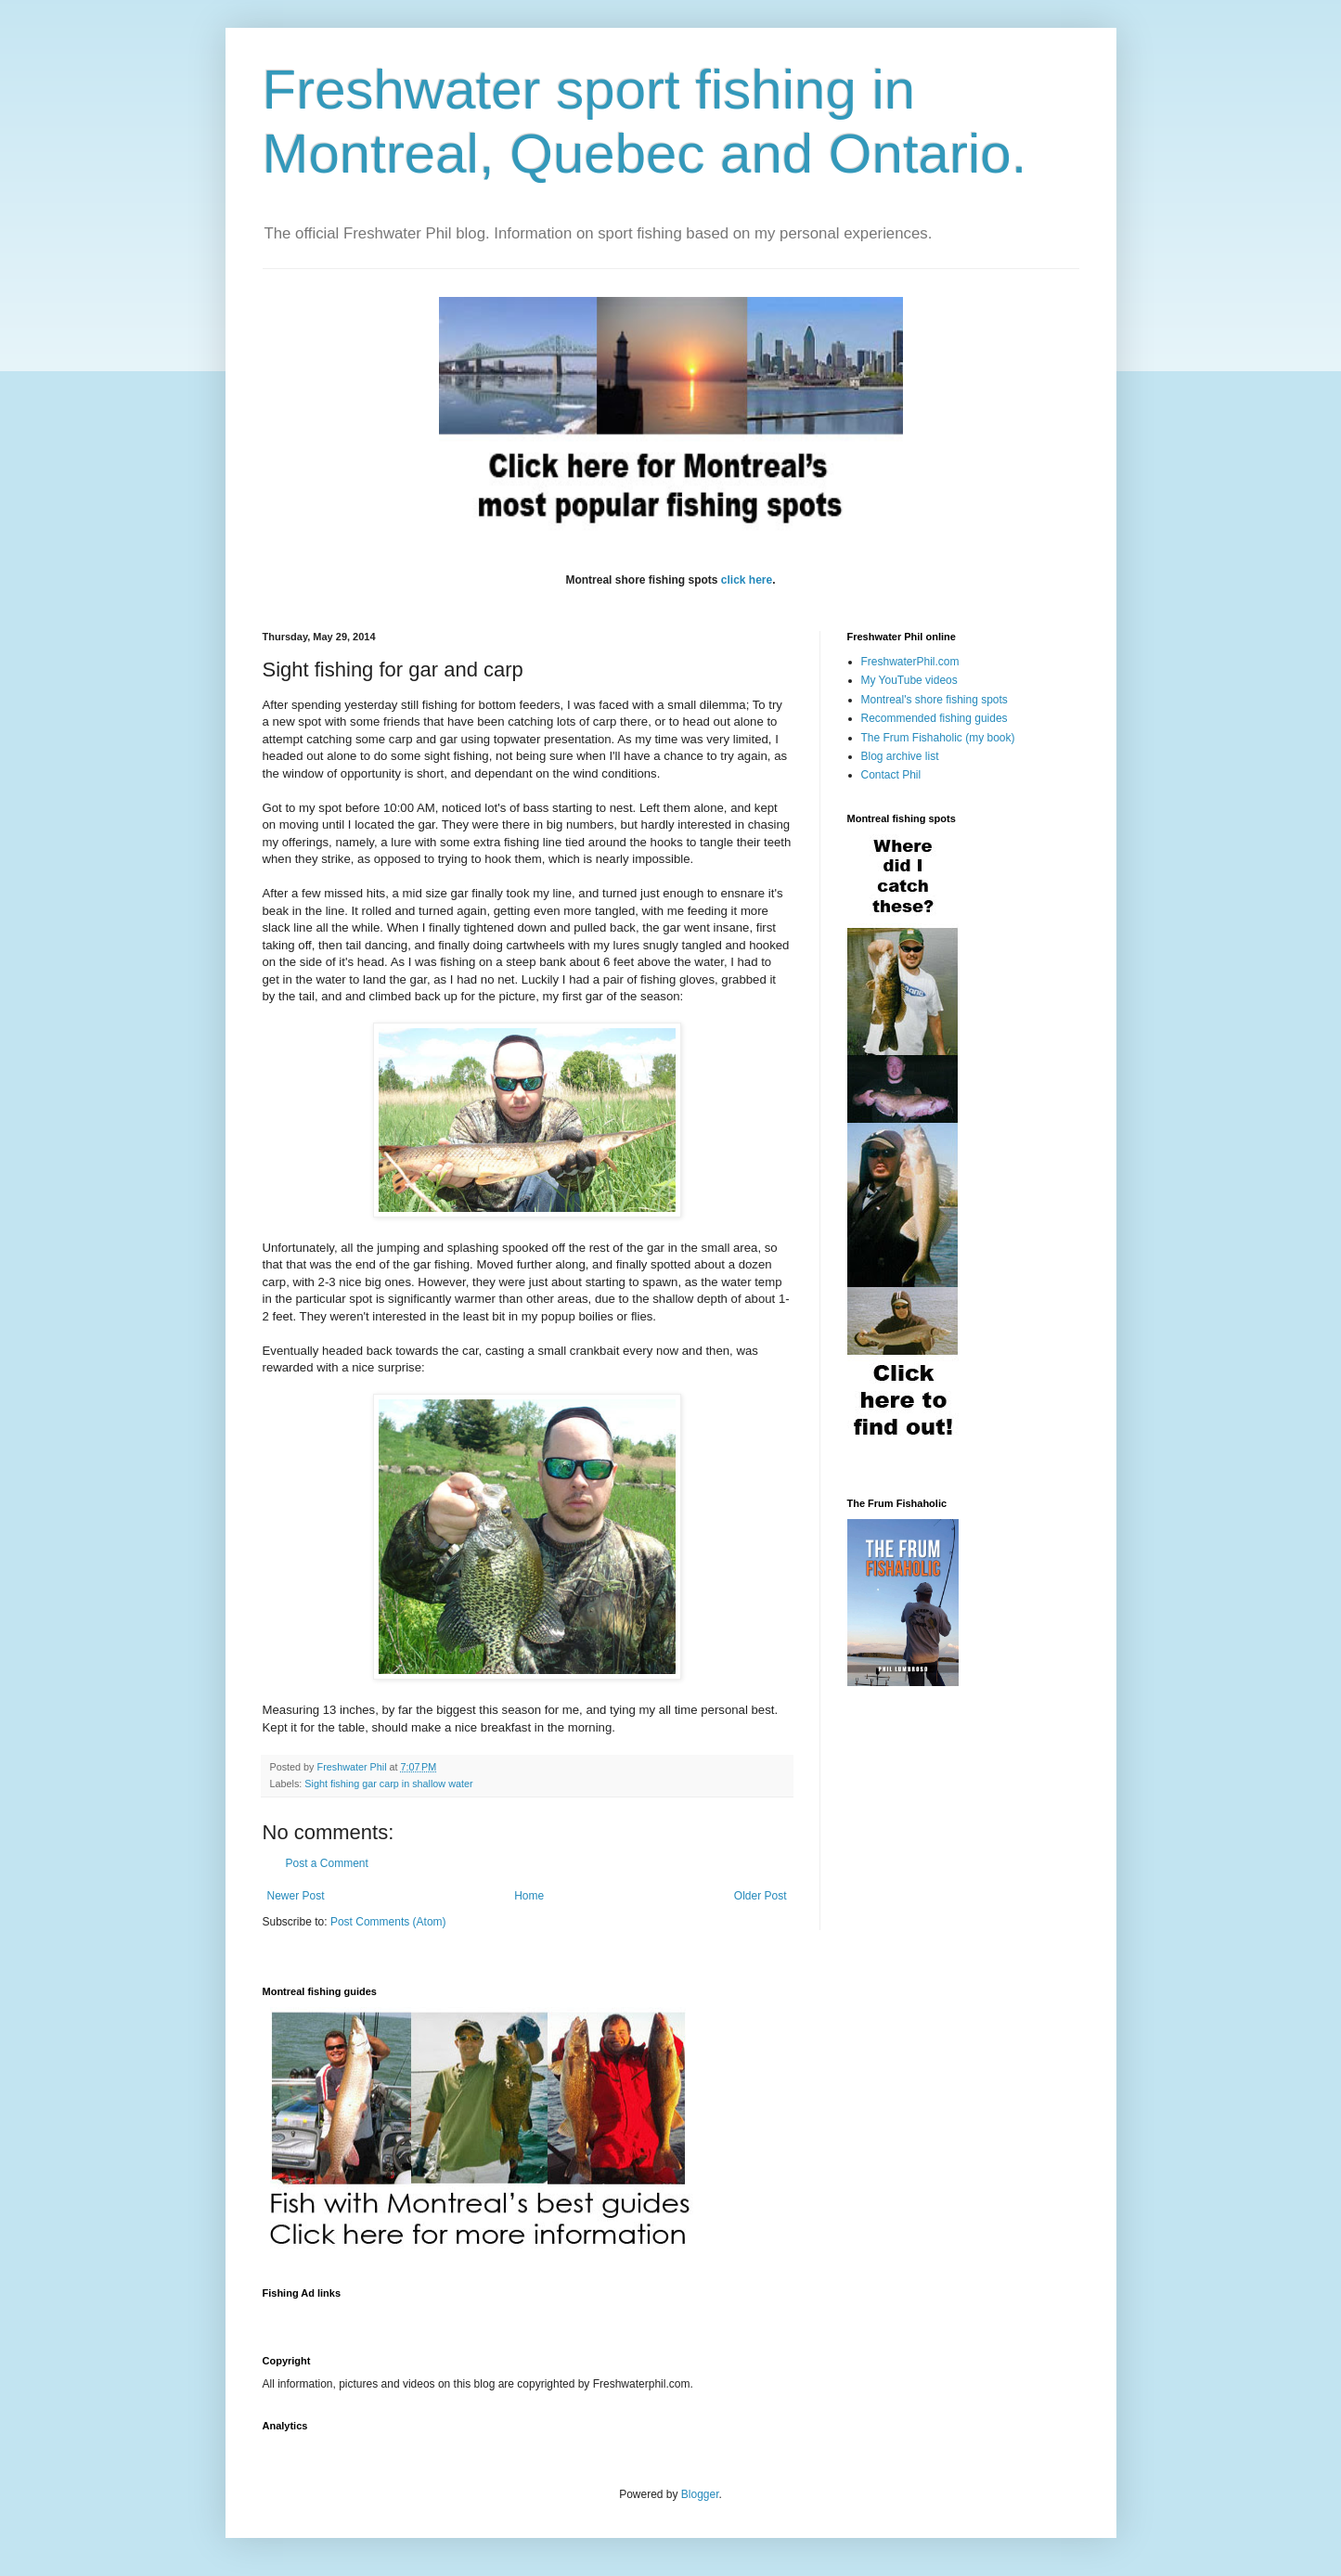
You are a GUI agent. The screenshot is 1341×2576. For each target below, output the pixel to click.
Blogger (700, 2494)
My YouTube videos (909, 680)
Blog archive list (900, 756)
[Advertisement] (600, 2316)
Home (529, 1895)
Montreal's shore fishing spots (934, 699)
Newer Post (296, 1895)
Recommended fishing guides (934, 718)
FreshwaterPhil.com (910, 661)
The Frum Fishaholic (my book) (938, 737)
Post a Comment (327, 1863)
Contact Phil (891, 774)
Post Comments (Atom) (388, 1921)
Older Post (760, 1895)
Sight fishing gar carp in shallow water (388, 1783)
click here (746, 579)
